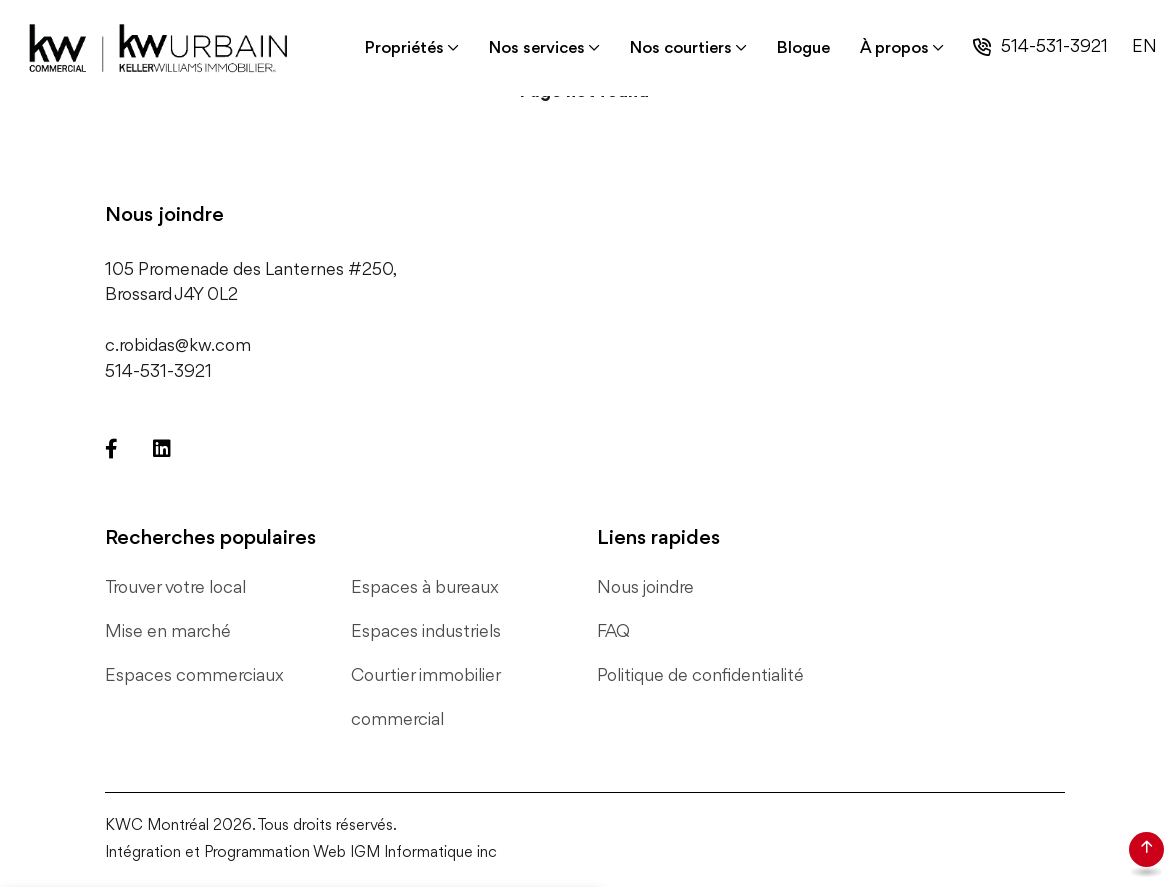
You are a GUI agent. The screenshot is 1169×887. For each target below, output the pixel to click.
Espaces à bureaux (425, 588)
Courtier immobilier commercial (425, 698)
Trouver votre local (175, 588)
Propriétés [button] (404, 48)
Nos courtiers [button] (681, 48)
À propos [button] (894, 48)
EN (1144, 47)
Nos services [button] (537, 48)
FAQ (613, 632)
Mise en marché (168, 632)
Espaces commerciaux (194, 676)
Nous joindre (645, 588)
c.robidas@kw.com (178, 346)
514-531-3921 (1054, 47)
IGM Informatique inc (423, 853)
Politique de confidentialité (700, 676)
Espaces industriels (426, 632)
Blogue (803, 48)
